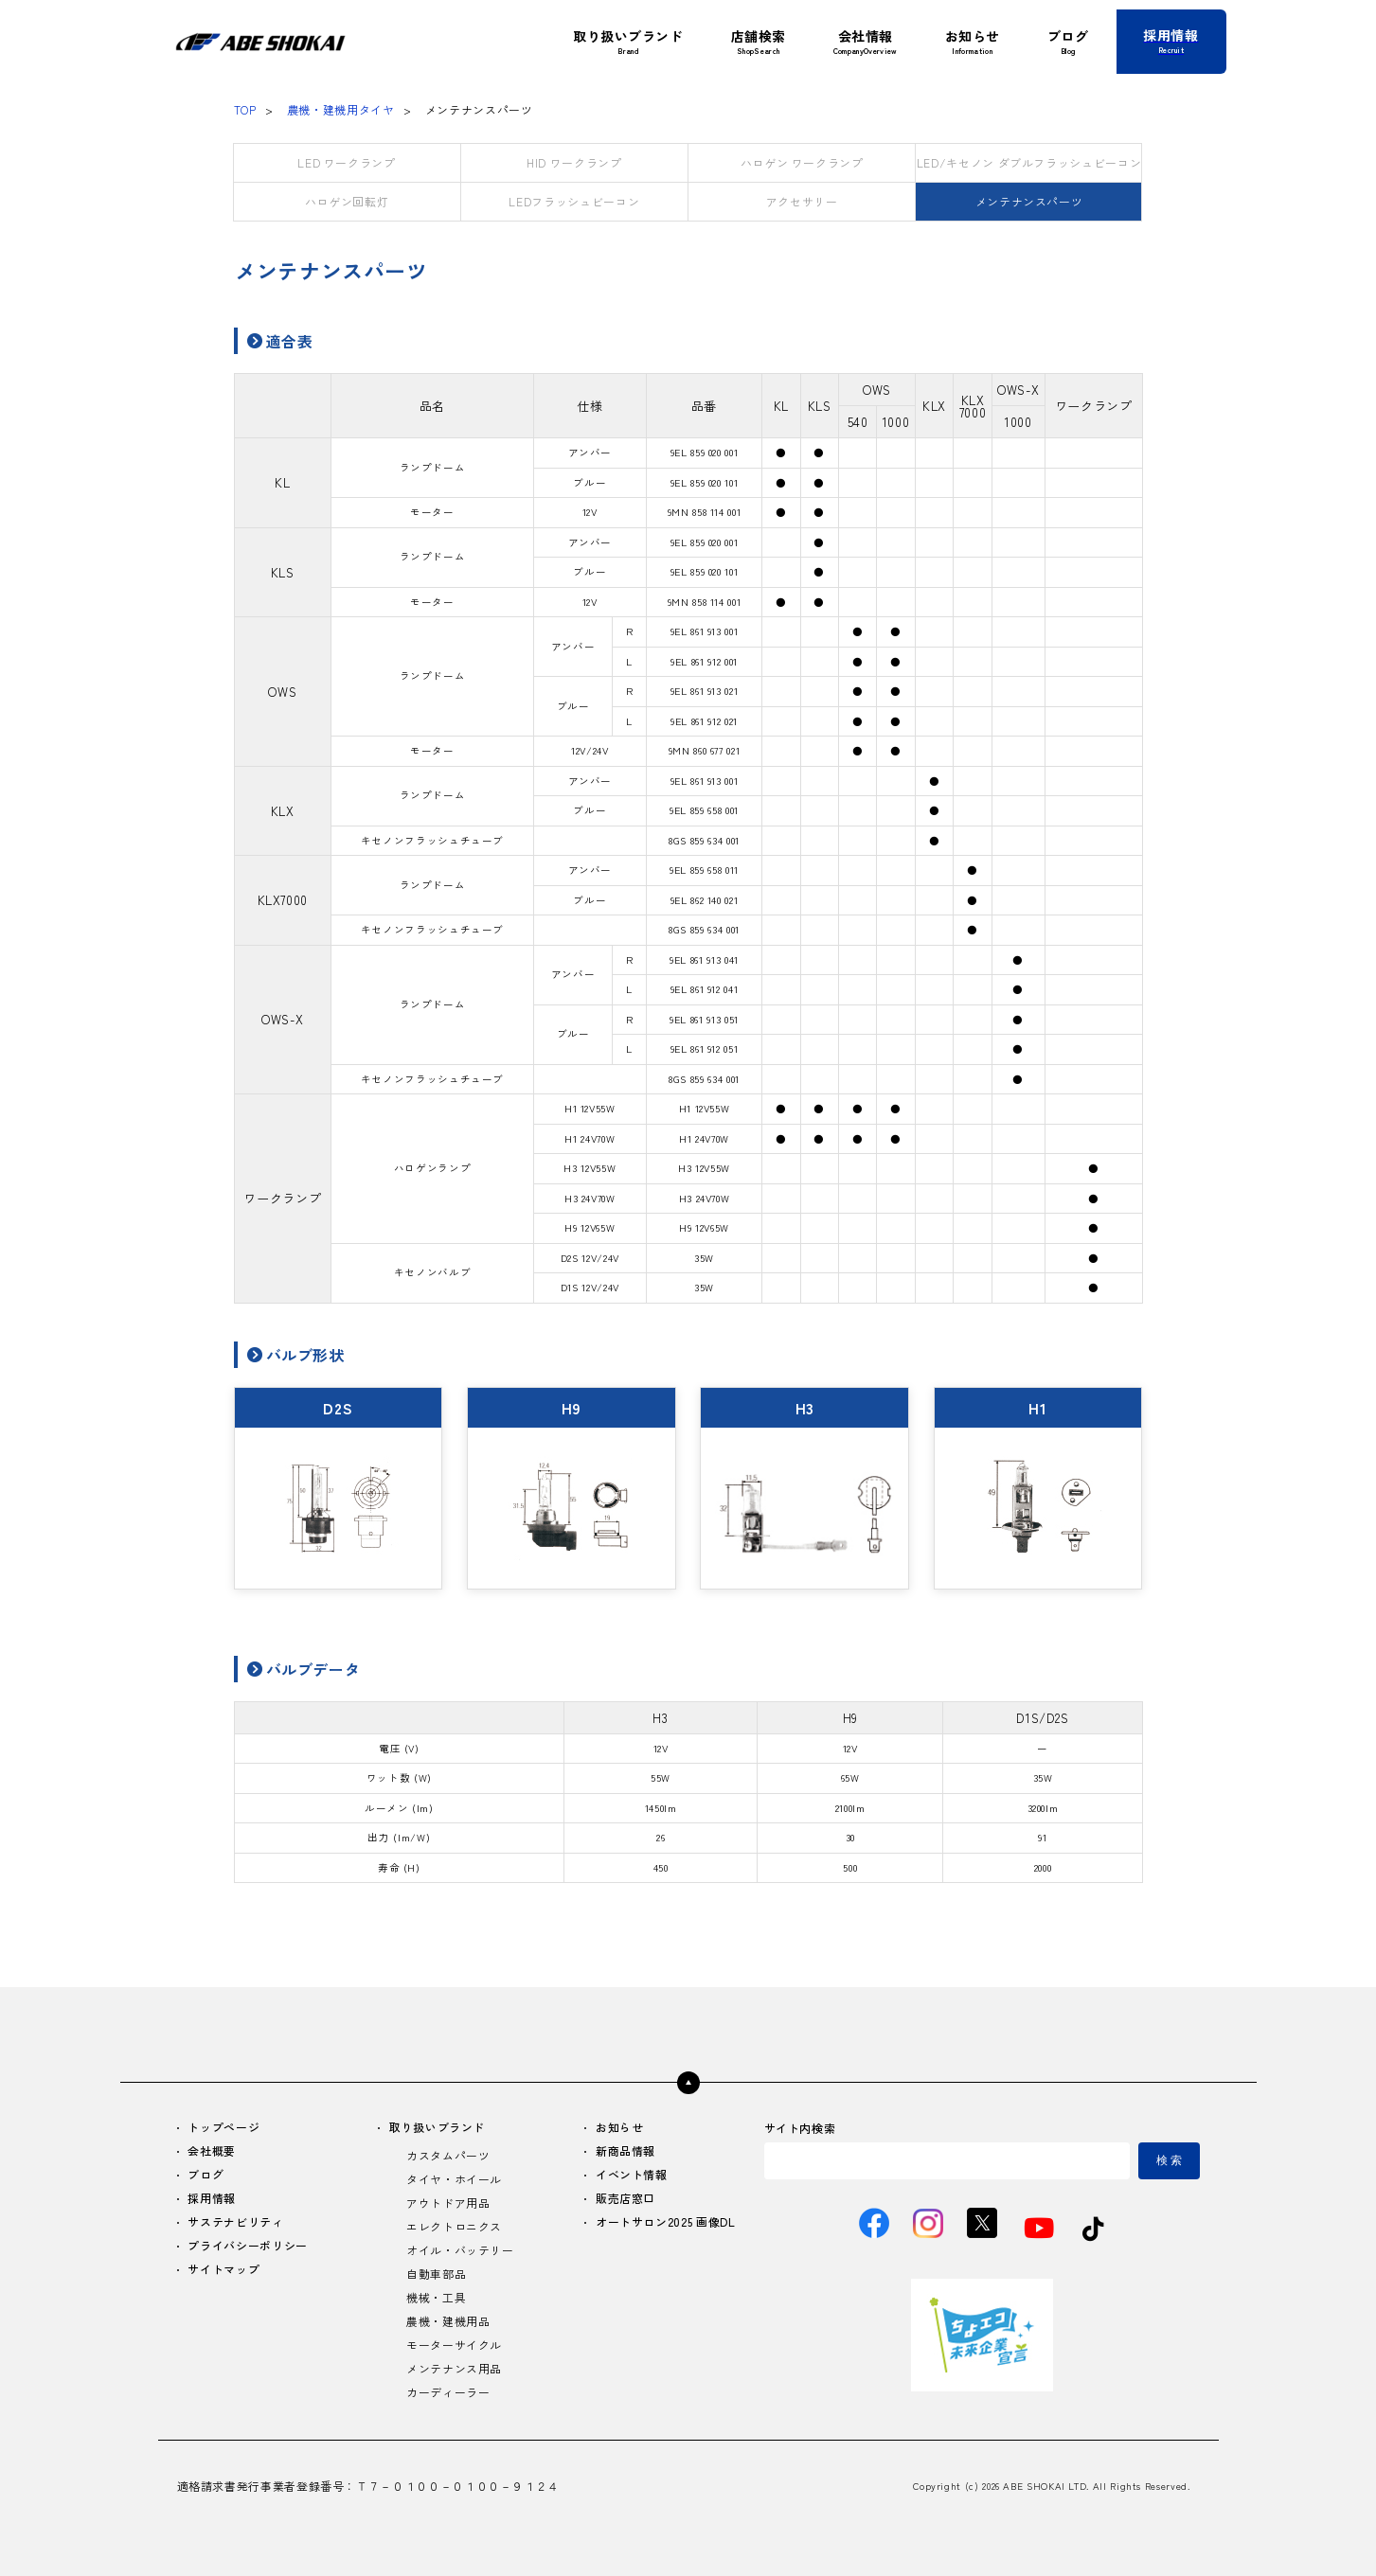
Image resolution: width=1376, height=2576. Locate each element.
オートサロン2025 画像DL (666, 2222)
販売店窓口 (625, 2199)
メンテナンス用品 (454, 2369)
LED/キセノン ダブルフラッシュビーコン (1029, 162)
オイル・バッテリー (460, 2251)
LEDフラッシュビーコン (574, 201)
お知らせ (620, 2128)
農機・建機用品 (448, 2322)
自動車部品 (436, 2274)
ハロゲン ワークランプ (802, 162)
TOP (245, 109)
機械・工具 (436, 2298)
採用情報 (212, 2199)
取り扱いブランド (437, 2128)
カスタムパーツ (448, 2156)
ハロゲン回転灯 (346, 201)
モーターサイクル (454, 2345)
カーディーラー (448, 2393)
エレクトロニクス (454, 2227)
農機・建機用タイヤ (341, 109)
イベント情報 (632, 2175)
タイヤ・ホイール (454, 2180)
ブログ (206, 2175)
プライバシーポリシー (248, 2246)
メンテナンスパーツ (1029, 201)
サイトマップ (224, 2270)
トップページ (224, 2128)
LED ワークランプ (346, 162)
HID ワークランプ (574, 162)
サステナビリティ (236, 2222)
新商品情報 (625, 2151)
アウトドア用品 (448, 2203)
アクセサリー (802, 201)
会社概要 (212, 2151)
